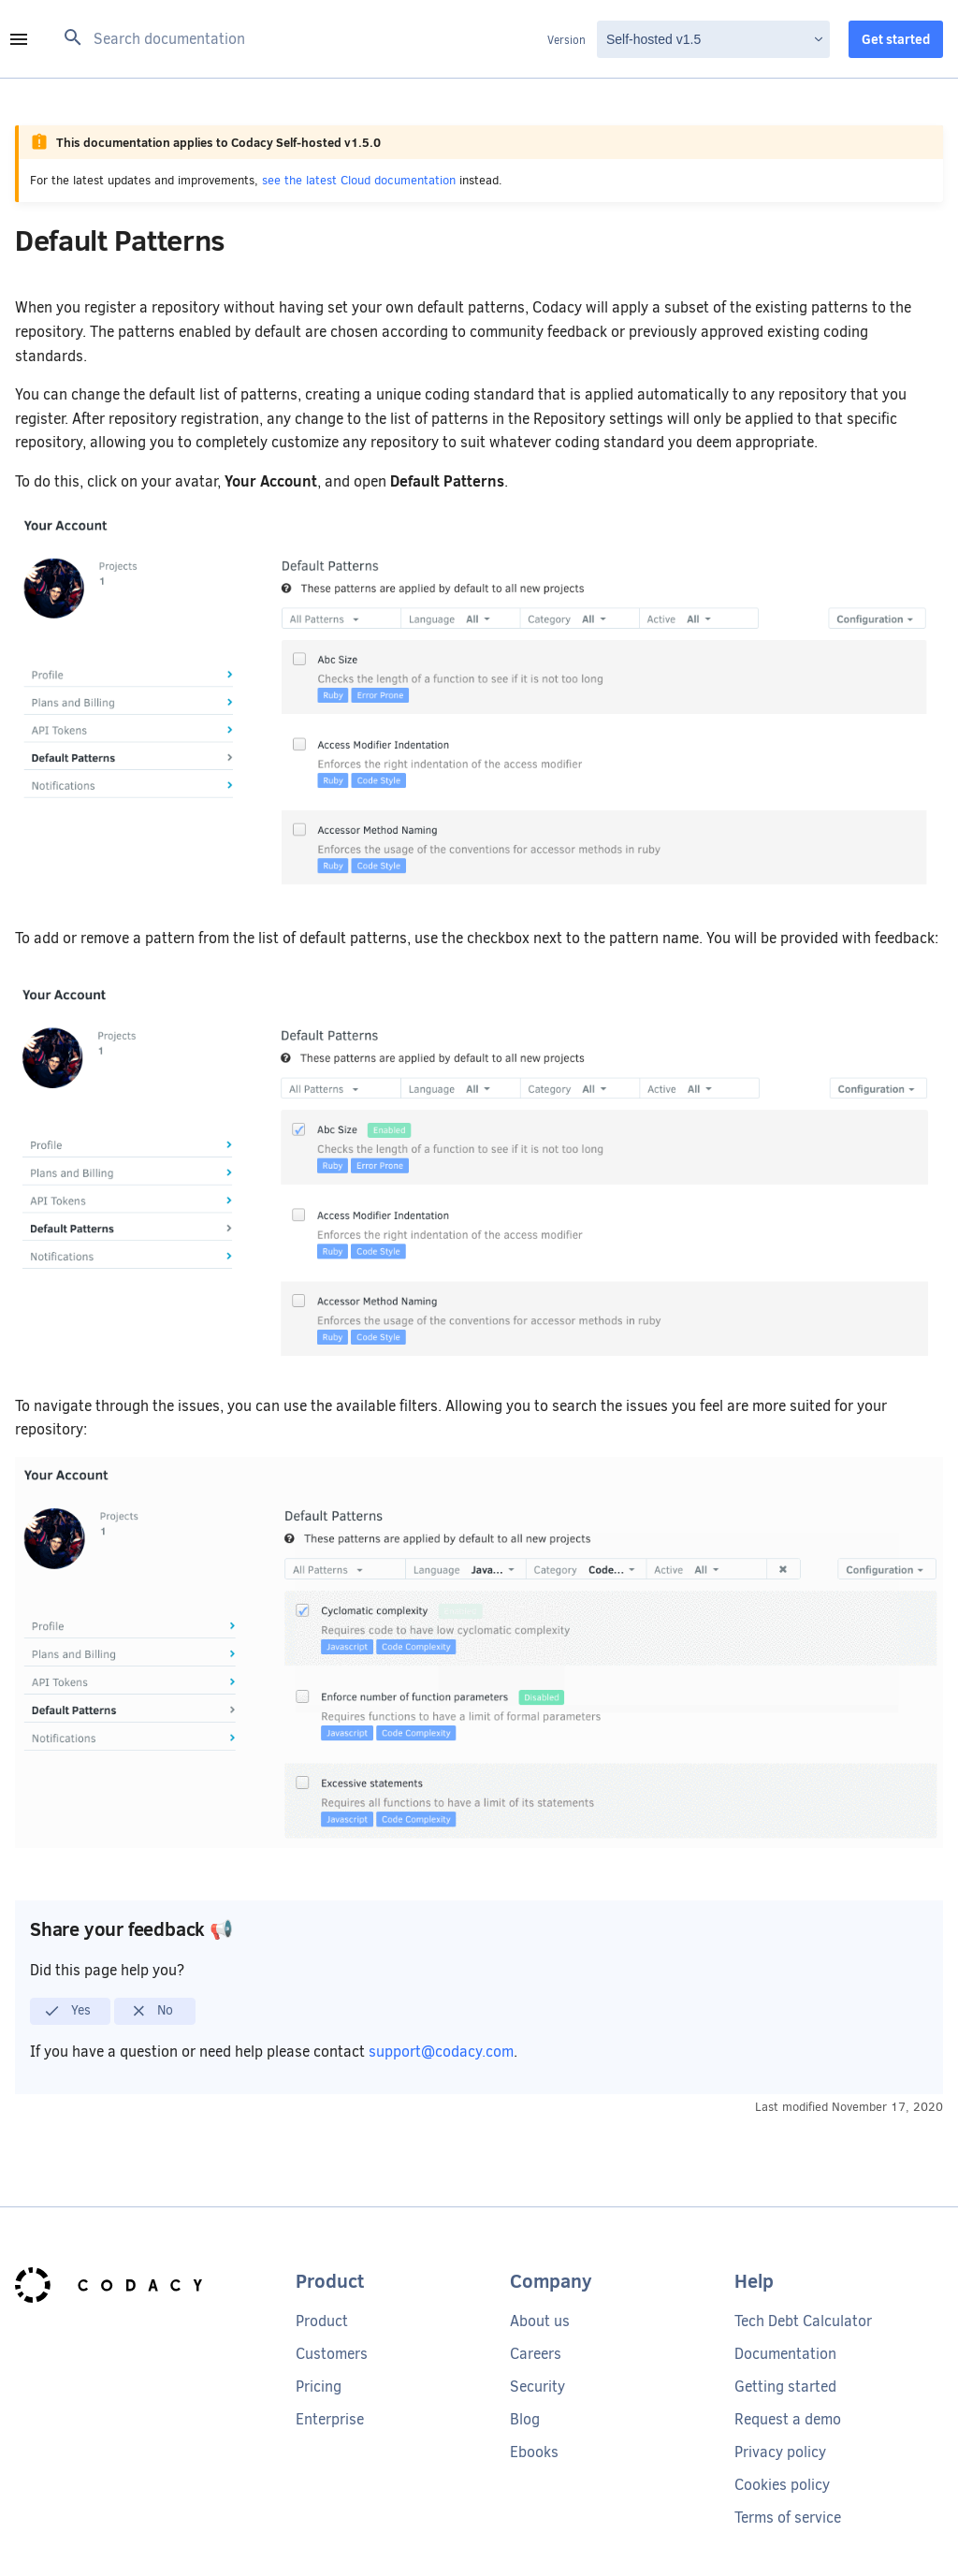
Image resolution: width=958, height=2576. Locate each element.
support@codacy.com (441, 2051)
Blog (525, 2419)
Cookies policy (782, 2485)
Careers (535, 2354)
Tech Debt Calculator (803, 2321)
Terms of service (787, 2517)
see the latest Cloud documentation (359, 180)
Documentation (785, 2354)
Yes (67, 2011)
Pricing (318, 2386)
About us (540, 2321)
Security (537, 2386)
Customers (332, 2354)
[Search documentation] (299, 39)
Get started (896, 39)
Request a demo (787, 2419)
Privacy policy (780, 2452)
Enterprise (330, 2419)
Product (322, 2321)
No (152, 2011)
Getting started (785, 2386)
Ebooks (534, 2452)
